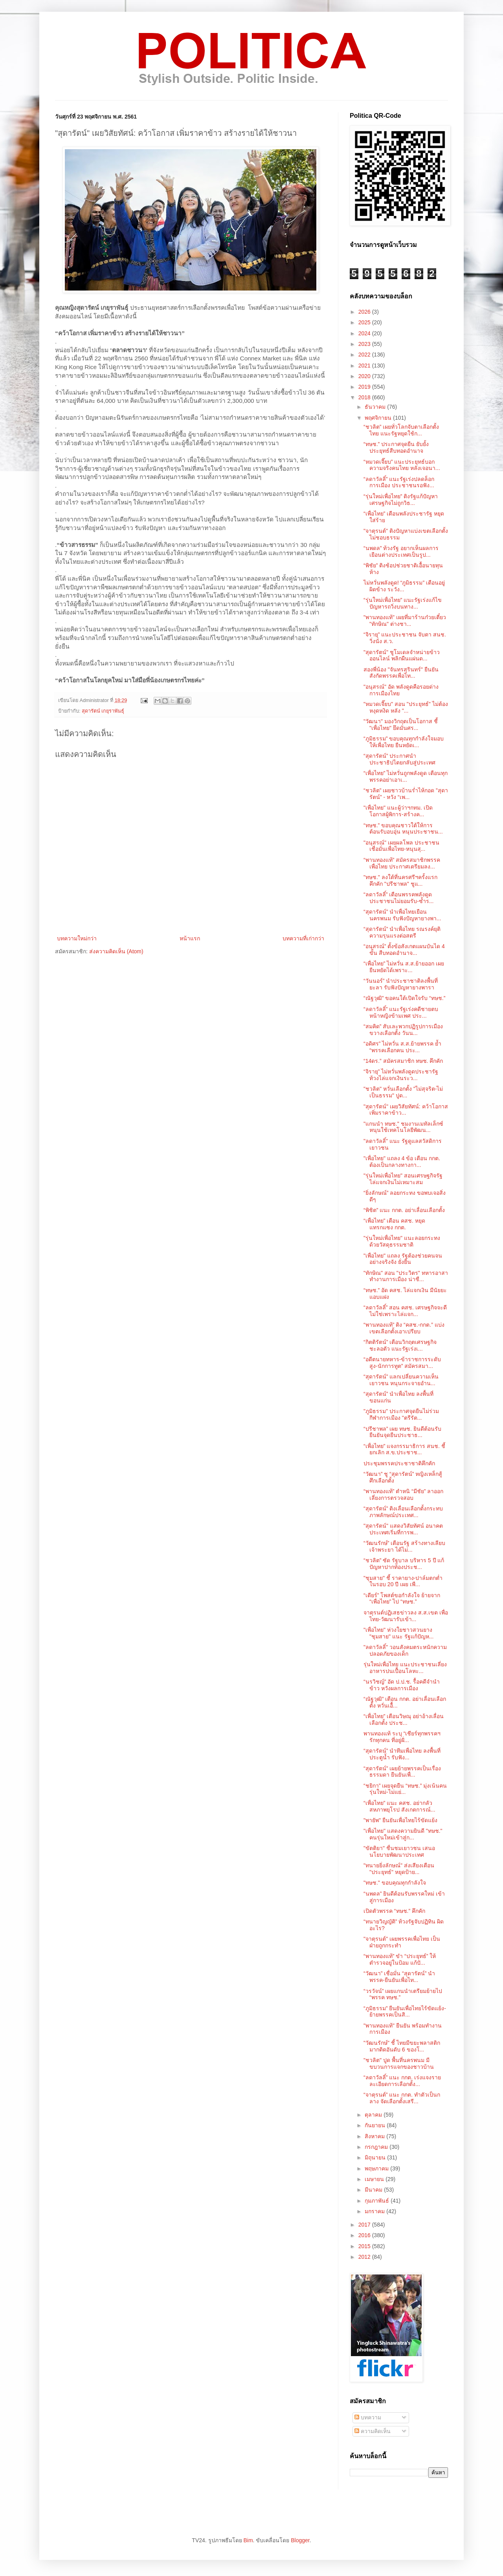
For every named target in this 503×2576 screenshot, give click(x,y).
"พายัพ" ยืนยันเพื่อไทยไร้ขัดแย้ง (400, 1820)
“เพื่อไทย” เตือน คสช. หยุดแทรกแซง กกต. (394, 1224)
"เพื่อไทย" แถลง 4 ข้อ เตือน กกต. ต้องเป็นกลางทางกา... (401, 1161)
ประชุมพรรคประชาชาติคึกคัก (399, 1463)
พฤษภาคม (377, 2168)
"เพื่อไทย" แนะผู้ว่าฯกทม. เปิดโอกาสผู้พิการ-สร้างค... (398, 810)
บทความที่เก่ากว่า (303, 938)
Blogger (300, 2540)
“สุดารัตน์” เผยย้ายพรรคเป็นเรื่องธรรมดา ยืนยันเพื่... (402, 1771)
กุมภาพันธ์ (378, 2201)
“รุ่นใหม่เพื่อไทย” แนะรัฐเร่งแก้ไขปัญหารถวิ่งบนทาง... (402, 603)
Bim (248, 2540)
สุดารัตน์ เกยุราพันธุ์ (103, 711)
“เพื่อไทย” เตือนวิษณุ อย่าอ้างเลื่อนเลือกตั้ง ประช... (403, 1719)
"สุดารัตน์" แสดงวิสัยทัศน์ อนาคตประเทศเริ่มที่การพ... (403, 1529)
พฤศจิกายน (379, 418)
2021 (365, 365)
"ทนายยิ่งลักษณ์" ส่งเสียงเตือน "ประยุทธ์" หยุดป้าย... (398, 1868)
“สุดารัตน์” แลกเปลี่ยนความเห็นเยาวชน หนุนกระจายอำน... (401, 1379)
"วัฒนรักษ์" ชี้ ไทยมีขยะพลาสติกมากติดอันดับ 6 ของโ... (401, 2046)
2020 (365, 376)
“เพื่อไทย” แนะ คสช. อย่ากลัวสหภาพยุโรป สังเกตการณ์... (399, 1806)
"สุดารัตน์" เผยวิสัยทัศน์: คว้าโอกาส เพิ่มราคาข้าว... (405, 1109)
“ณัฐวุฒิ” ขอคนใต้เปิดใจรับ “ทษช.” (404, 998)
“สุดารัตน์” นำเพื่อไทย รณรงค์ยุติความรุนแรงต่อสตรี (402, 932)
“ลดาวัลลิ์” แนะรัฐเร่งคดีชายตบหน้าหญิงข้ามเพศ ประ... (400, 1012)
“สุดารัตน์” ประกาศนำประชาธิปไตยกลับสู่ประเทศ (399, 759)
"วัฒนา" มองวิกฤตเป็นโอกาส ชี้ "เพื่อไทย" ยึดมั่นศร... (400, 724)
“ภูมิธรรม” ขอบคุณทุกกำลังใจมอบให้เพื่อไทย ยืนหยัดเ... (403, 741)
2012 (365, 2257)
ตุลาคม (374, 2115)
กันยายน (376, 2125)
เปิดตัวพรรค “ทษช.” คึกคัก (394, 1911)
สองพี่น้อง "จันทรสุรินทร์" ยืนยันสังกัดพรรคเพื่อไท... (401, 672)
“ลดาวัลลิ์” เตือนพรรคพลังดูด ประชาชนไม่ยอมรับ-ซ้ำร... (398, 897)
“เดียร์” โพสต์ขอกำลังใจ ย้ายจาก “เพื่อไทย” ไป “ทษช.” (401, 1598)
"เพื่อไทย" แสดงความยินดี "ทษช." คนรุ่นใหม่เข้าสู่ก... (402, 1834)
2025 (365, 322)
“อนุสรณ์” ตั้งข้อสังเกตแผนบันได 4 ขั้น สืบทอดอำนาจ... (404, 949)
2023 (365, 344)
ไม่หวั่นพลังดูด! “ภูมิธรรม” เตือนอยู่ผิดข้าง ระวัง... (404, 586)
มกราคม (375, 2211)
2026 (365, 312)
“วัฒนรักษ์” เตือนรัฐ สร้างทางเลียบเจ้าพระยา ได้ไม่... (404, 1546)
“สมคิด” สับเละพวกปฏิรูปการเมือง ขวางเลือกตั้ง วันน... (403, 1029)
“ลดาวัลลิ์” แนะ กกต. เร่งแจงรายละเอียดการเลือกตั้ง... (402, 2080)
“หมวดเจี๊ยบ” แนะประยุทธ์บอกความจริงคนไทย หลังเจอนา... (401, 465)
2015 (365, 2246)
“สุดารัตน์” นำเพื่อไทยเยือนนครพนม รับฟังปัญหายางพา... (402, 915)
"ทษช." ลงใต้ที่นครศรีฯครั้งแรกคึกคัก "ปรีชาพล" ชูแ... (400, 880)
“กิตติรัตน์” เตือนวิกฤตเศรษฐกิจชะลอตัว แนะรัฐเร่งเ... (400, 1345)
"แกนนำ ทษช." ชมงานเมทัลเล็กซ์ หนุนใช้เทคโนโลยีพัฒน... (403, 1127)
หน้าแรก (190, 938)
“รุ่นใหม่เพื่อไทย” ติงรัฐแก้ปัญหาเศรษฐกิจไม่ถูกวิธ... (400, 499)
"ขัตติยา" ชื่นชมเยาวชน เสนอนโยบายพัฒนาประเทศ (399, 1851)
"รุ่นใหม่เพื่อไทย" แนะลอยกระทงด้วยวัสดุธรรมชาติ (401, 1241)
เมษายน (375, 2179)
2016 (365, 2235)
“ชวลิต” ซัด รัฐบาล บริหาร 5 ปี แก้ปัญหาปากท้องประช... (403, 1563)
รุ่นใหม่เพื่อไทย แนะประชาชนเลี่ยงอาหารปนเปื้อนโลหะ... (405, 1667)
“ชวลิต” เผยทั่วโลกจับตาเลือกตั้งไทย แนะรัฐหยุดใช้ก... (401, 430)
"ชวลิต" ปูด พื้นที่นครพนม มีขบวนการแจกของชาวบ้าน (398, 2063)
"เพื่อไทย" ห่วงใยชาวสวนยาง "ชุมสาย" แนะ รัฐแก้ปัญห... (398, 1633)
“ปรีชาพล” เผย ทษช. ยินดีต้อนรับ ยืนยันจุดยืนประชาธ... (402, 1432)
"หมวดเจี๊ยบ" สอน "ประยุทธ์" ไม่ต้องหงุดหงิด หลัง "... (405, 707)
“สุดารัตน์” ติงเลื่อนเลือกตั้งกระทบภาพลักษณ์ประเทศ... (403, 1511)
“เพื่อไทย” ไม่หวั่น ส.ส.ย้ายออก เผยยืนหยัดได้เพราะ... (403, 966)
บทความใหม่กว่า (77, 938)
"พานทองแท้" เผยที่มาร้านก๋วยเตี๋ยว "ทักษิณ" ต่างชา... (404, 620)
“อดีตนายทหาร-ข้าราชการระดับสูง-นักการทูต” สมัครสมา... (402, 1362)
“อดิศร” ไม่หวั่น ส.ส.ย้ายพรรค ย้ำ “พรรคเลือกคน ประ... (402, 1046)
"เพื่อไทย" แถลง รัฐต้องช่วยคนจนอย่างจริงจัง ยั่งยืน (402, 1258)
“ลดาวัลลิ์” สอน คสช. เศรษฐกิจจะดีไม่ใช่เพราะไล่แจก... (405, 1310)
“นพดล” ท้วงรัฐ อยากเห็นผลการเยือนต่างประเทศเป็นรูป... (401, 551)
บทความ (367, 2417)
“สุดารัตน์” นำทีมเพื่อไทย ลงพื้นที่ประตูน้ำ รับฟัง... (402, 1754)
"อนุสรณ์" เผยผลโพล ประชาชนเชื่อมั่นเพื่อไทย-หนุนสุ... (401, 845)
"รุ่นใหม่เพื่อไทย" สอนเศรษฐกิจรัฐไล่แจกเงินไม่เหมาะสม (402, 1178)
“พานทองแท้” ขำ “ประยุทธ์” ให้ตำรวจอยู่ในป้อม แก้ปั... (399, 1959)
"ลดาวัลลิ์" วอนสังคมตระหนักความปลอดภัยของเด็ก (405, 1650)
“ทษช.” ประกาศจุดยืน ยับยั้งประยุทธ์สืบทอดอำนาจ (396, 447)
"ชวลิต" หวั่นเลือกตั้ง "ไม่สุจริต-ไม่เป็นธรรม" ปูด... (403, 1092)
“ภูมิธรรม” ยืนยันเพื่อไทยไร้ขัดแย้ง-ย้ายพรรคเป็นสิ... (404, 2011)
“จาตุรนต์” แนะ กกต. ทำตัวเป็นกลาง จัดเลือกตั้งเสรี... (401, 2098)
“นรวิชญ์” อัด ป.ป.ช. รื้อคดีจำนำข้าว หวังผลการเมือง (401, 1684)
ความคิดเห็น (372, 2431)
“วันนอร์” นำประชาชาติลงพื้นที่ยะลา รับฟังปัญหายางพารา (400, 984)
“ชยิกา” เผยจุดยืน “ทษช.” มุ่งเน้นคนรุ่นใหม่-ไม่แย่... (405, 1789)
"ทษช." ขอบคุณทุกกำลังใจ (394, 1882)
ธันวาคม (376, 407)
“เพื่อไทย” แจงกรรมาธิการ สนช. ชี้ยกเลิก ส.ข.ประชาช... (404, 1449)
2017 (365, 2224)
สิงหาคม (375, 2136)
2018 (365, 397)
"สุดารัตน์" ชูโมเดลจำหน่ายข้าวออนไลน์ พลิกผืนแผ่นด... (401, 655)
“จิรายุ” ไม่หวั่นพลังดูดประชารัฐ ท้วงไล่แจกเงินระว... (400, 1074)
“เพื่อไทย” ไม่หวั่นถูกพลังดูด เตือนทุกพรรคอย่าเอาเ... (405, 776)
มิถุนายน (376, 2157)
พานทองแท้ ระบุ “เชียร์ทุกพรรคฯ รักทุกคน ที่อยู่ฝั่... (402, 1736)
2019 (365, 387)
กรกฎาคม (377, 2147)
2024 (365, 333)
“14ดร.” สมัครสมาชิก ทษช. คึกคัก (403, 1061)
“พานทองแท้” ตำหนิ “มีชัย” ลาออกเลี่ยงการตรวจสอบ (403, 1494)
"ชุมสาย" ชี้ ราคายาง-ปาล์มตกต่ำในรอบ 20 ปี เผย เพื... (402, 1581)
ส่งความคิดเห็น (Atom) (116, 951)
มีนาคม (374, 2190)
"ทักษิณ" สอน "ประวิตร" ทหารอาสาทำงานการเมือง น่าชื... (405, 1276)
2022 (365, 354)
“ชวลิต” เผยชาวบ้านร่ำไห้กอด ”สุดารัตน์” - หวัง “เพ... (405, 793)
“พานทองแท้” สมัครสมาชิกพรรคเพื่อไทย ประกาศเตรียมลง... (401, 863)
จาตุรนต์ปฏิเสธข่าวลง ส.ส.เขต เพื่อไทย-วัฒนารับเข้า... (405, 1615)
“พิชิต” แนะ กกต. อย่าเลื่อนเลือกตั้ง (404, 1210)
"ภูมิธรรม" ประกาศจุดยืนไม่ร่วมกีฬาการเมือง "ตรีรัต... (401, 1414)
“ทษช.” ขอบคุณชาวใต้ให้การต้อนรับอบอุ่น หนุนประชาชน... (403, 828)
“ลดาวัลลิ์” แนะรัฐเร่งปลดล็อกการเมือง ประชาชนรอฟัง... (398, 482)
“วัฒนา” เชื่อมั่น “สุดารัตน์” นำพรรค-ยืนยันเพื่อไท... (399, 1976)
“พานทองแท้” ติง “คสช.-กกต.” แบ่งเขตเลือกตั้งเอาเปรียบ (403, 1328)
